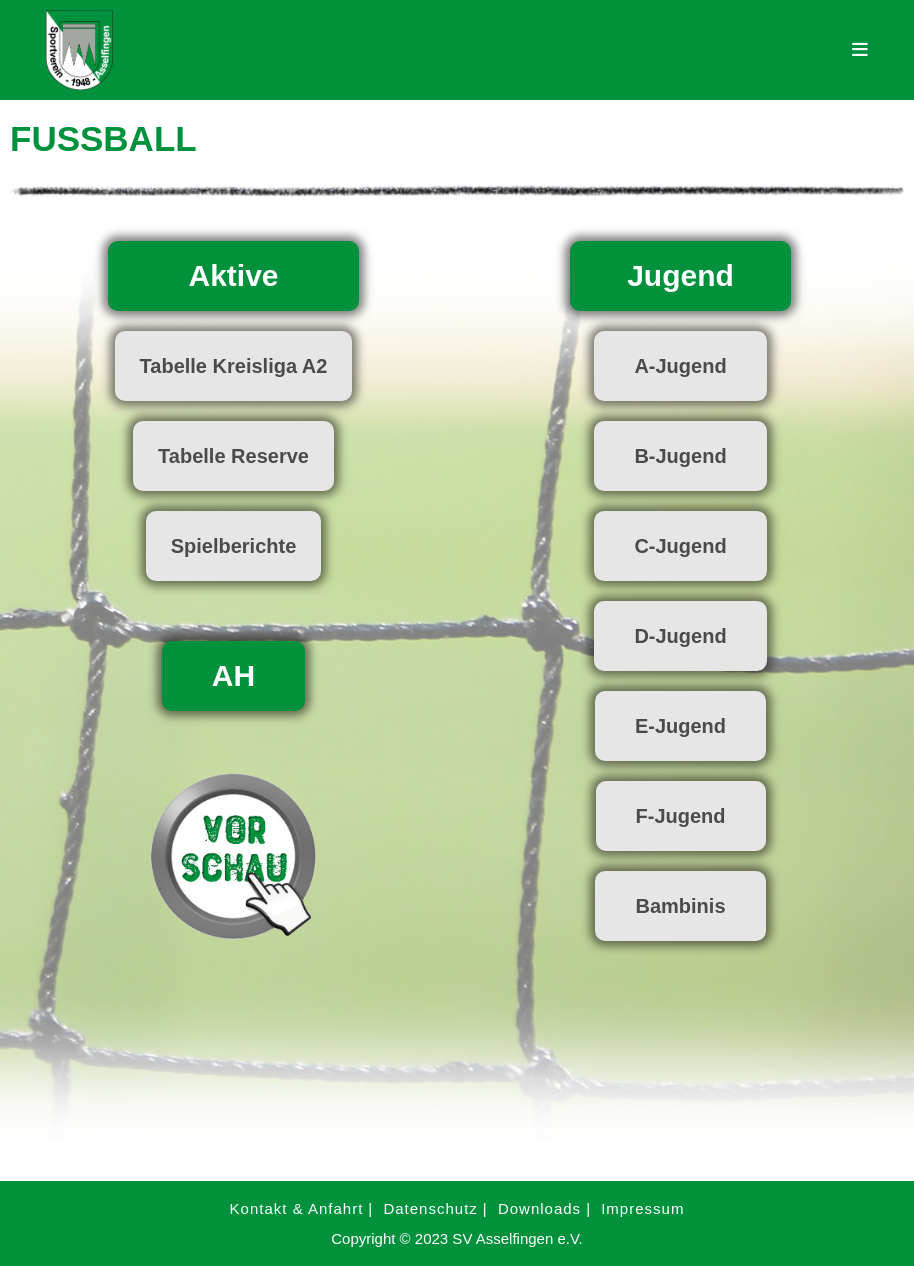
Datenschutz (430, 1208)
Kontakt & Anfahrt (297, 1208)
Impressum (642, 1208)
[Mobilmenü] (860, 50)
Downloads (539, 1208)
